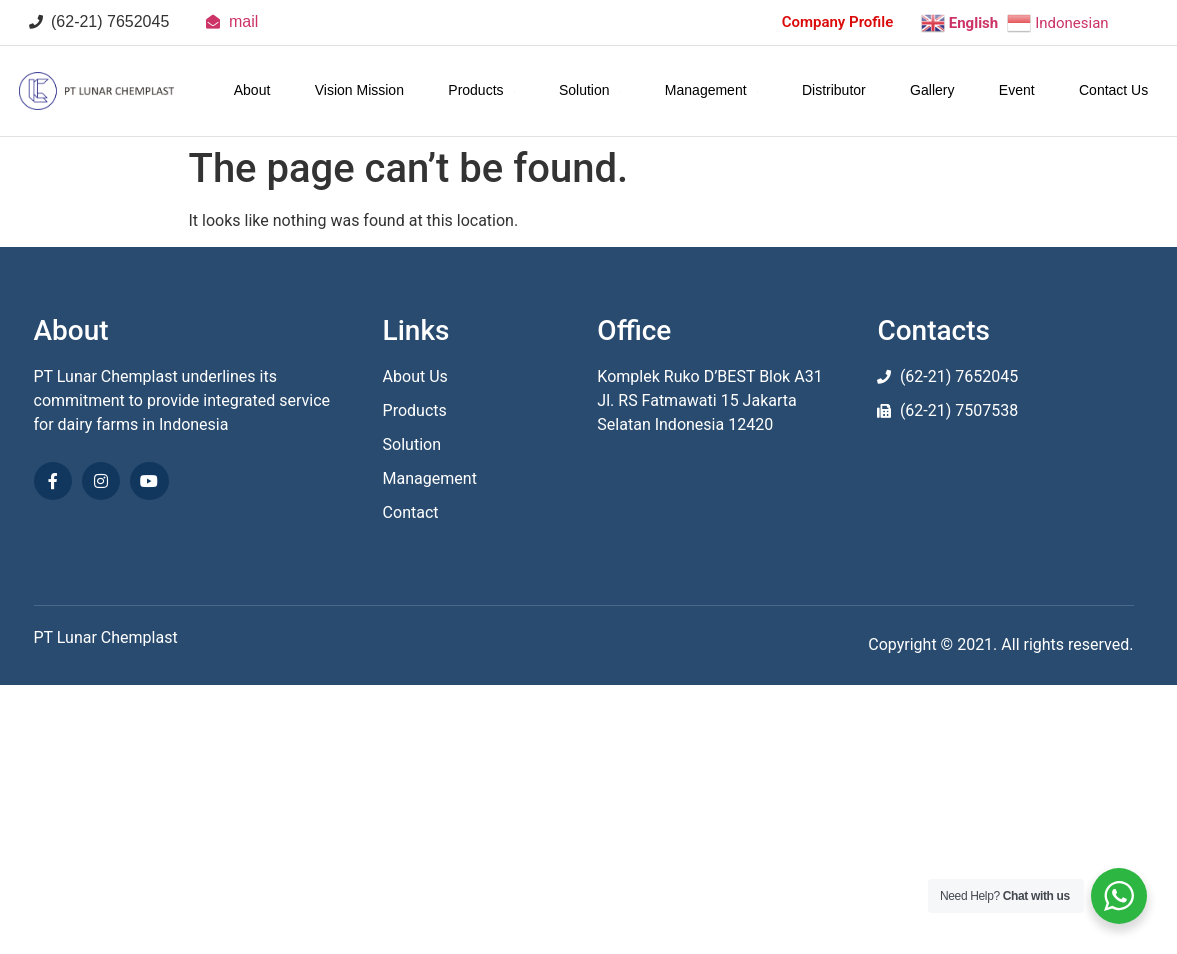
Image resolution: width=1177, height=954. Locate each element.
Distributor (834, 90)
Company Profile (838, 22)
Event (1017, 90)
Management (711, 90)
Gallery (932, 90)
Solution (590, 90)
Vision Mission (359, 90)
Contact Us (1113, 90)
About (252, 90)
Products (482, 90)
